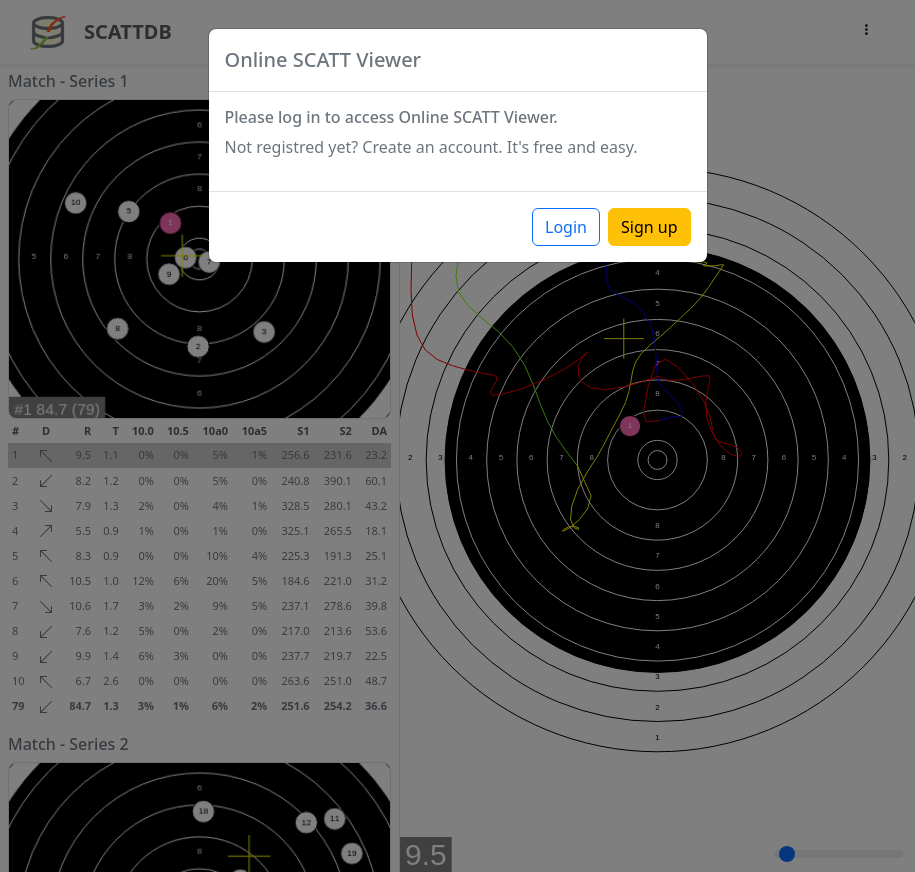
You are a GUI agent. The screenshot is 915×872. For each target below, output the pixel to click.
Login (566, 227)
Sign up (649, 227)
